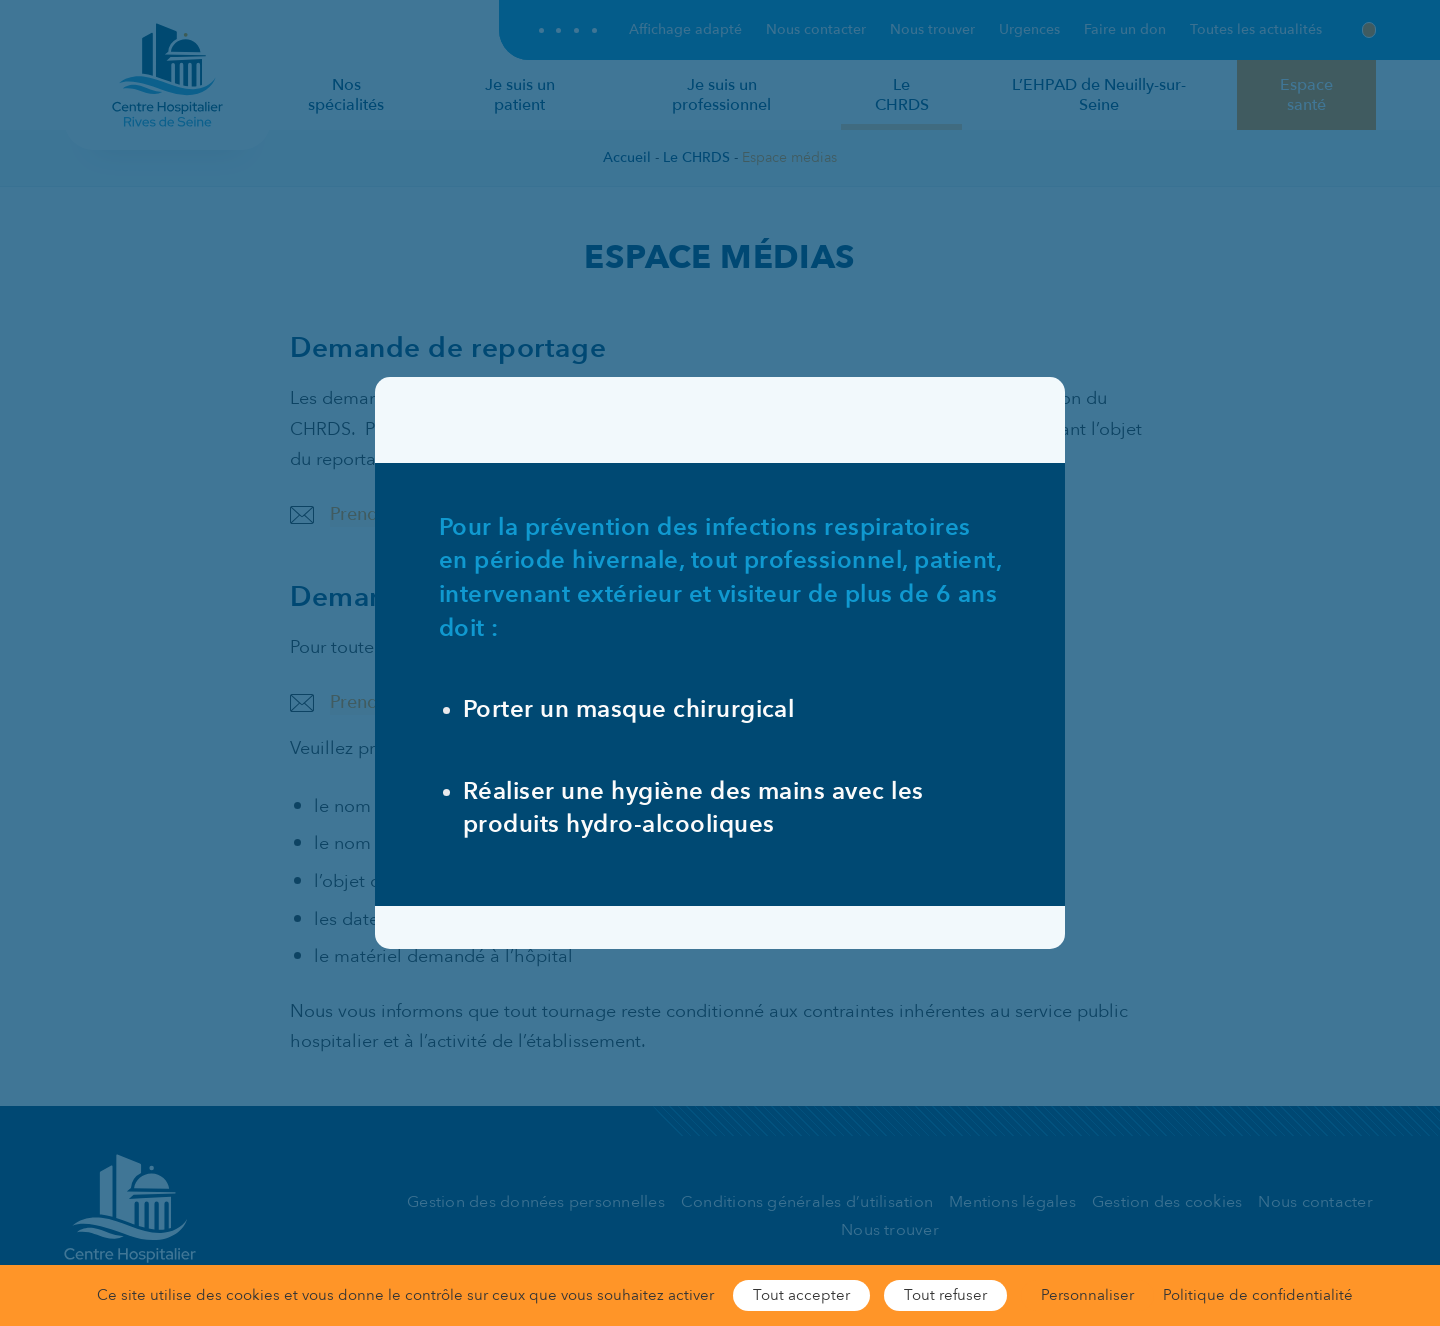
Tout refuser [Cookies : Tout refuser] (945, 1295)
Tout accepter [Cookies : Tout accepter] (801, 1295)
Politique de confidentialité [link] (1258, 1295)
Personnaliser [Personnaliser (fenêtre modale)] (1087, 1295)
